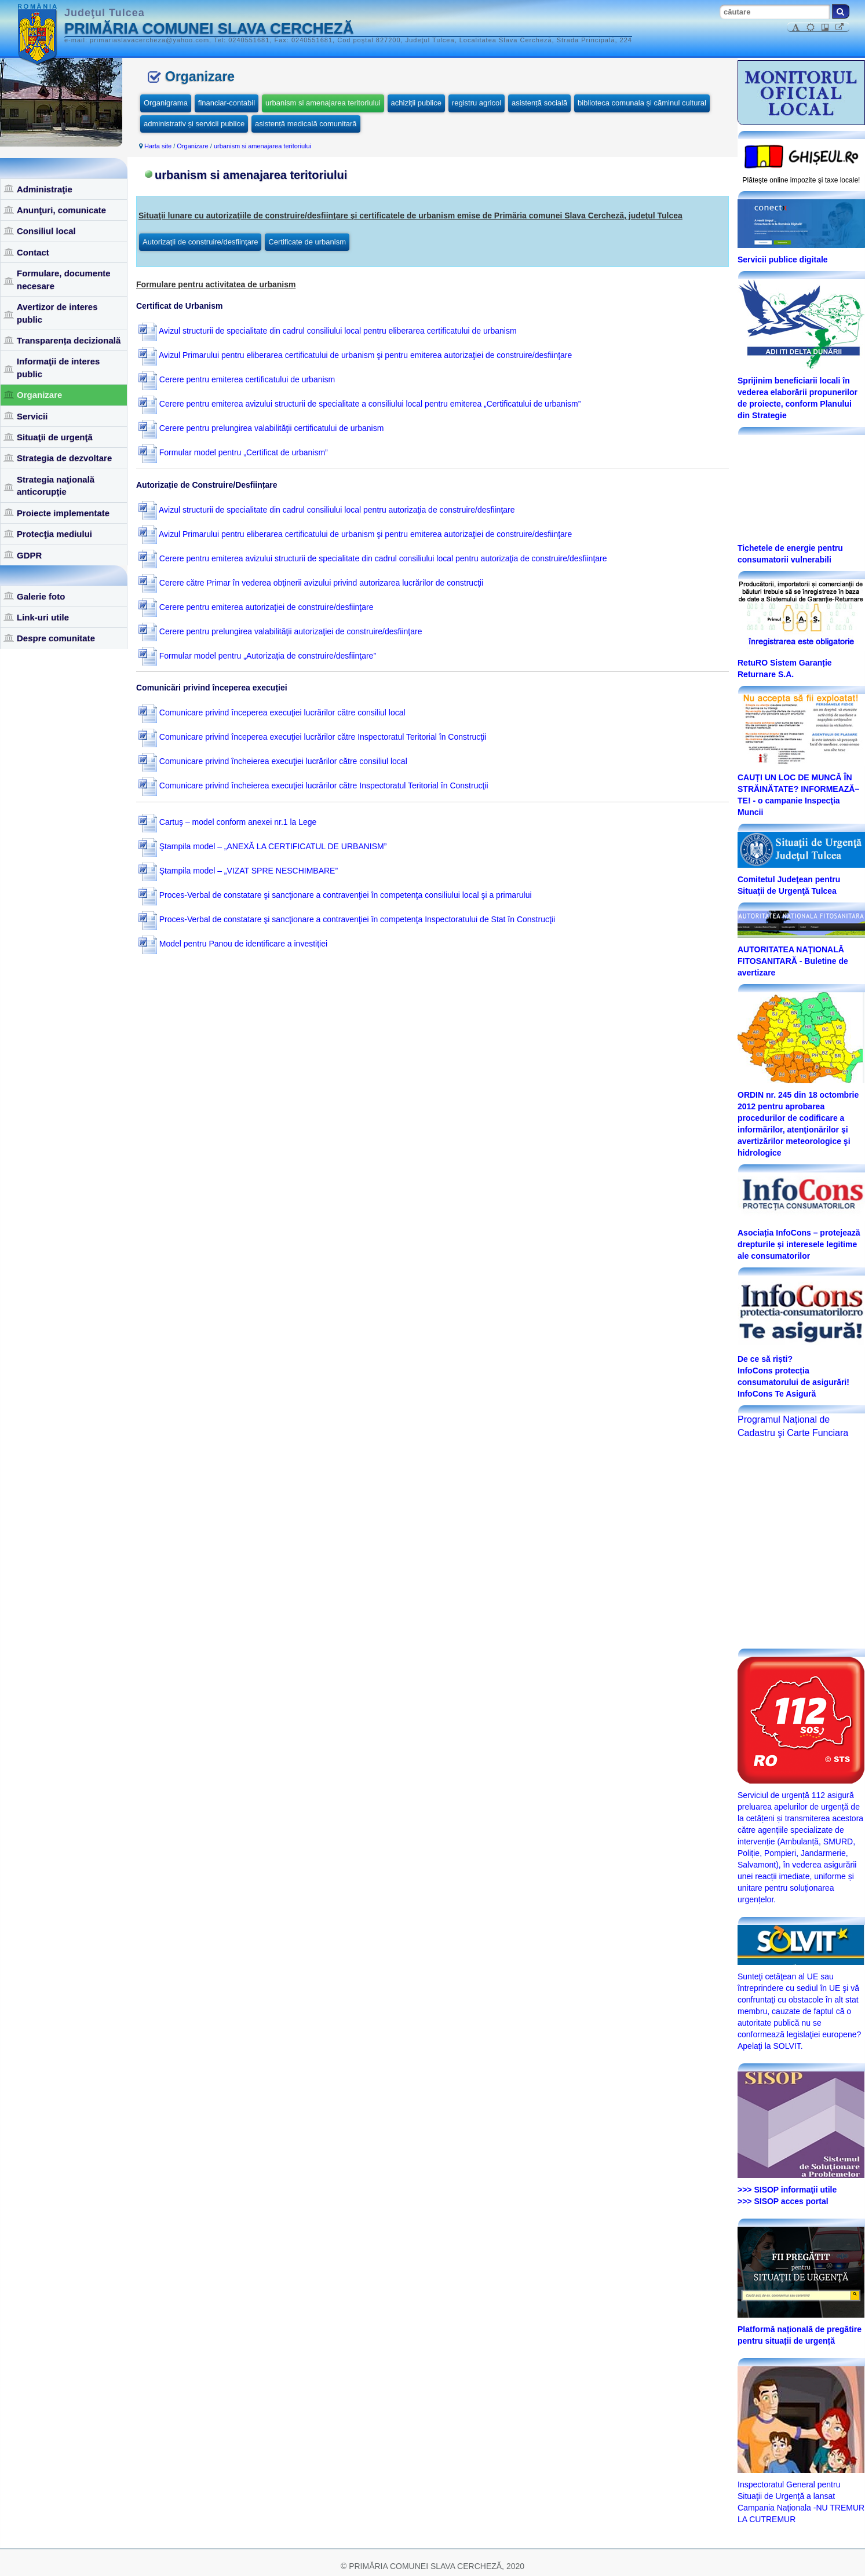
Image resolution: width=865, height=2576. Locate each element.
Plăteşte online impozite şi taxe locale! (801, 180)
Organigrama (166, 102)
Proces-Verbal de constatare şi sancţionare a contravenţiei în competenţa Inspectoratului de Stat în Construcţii (346, 919)
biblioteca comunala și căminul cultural (642, 102)
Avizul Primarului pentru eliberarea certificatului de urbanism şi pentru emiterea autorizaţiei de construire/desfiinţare (355, 355)
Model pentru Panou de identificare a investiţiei (232, 943)
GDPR (29, 555)
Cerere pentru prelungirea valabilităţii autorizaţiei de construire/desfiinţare (280, 631)
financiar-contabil (226, 102)
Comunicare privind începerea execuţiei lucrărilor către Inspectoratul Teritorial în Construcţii (312, 736)
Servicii (32, 416)
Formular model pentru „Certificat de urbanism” (233, 452)
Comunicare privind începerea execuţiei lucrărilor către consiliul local (272, 712)
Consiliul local (46, 231)
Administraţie (44, 189)
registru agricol (476, 102)
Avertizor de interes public (57, 313)
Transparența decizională (69, 340)
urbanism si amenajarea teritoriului (323, 102)
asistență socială (539, 102)
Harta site (157, 145)
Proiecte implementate (63, 513)
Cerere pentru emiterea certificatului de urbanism (236, 379)
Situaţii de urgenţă (55, 437)
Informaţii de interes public (58, 367)
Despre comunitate (56, 638)
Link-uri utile (43, 617)
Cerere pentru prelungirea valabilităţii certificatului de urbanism (261, 428)
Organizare (39, 395)
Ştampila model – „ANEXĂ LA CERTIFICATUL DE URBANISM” (262, 846)
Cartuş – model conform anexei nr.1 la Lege (227, 822)
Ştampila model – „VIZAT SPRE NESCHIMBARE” (238, 870)
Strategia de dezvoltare (64, 458)
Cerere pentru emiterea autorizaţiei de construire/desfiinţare (256, 607)
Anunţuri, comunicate (61, 210)
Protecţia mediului (54, 534)
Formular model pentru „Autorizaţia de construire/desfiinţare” (257, 655)
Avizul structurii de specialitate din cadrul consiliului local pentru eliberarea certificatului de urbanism (327, 330)
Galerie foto (41, 596)
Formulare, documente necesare (64, 279)
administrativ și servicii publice (194, 123)
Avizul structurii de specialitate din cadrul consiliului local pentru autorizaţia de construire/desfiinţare (326, 509)
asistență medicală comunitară (306, 123)
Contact (33, 252)
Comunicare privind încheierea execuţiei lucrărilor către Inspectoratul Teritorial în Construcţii (313, 785)
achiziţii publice (416, 102)
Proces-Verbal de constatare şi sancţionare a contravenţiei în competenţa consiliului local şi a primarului (335, 895)
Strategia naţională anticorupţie (55, 485)
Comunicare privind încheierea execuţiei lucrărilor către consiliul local (272, 761)
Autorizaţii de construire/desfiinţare (200, 241)
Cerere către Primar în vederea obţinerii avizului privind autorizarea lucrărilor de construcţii (310, 582)
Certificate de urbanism (307, 241)
